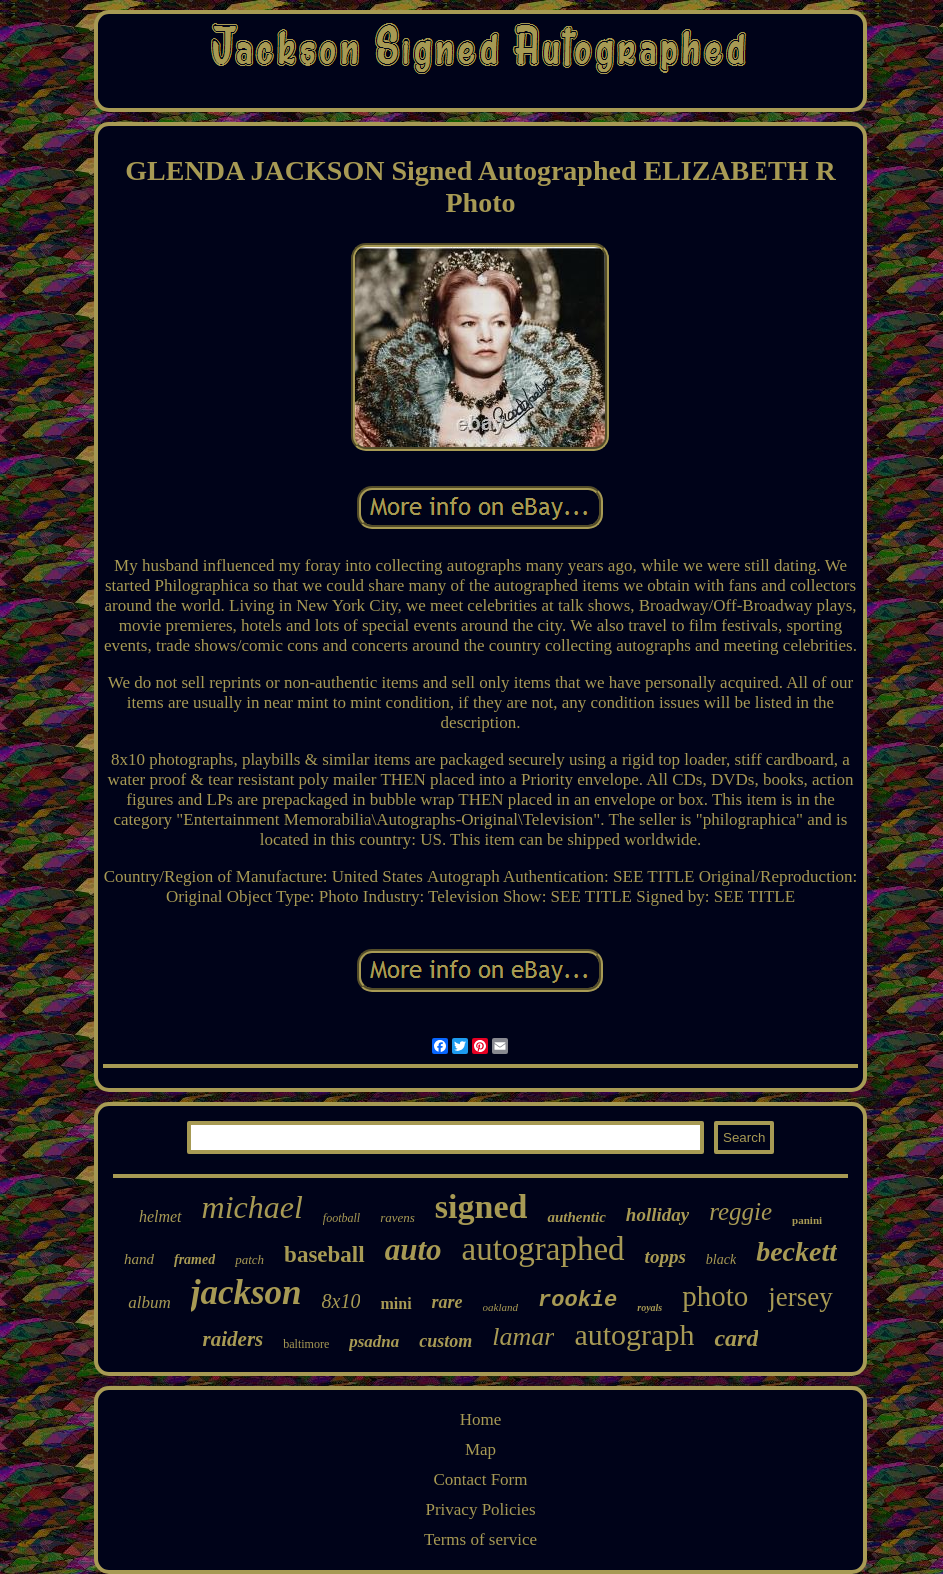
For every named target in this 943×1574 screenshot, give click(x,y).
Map (480, 1449)
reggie (740, 1211)
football (341, 1218)
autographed (543, 1249)
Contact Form (481, 1479)
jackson (246, 1292)
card (736, 1338)
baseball (324, 1254)
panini (807, 1220)
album (149, 1302)
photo (715, 1296)
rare (447, 1302)
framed (194, 1259)
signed (481, 1206)
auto (413, 1249)
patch (249, 1259)
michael (252, 1207)
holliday (657, 1214)
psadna (374, 1341)
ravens (397, 1217)
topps (665, 1256)
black (721, 1259)
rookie (577, 1300)
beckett (796, 1251)
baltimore (306, 1344)
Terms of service (480, 1539)
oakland (500, 1307)
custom (445, 1341)
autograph (634, 1334)
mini (395, 1303)
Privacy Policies (480, 1509)
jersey (800, 1297)
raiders (233, 1339)
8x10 (341, 1301)
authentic (576, 1217)
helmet (160, 1216)
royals (649, 1307)
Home (481, 1419)
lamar (523, 1336)
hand (139, 1259)
